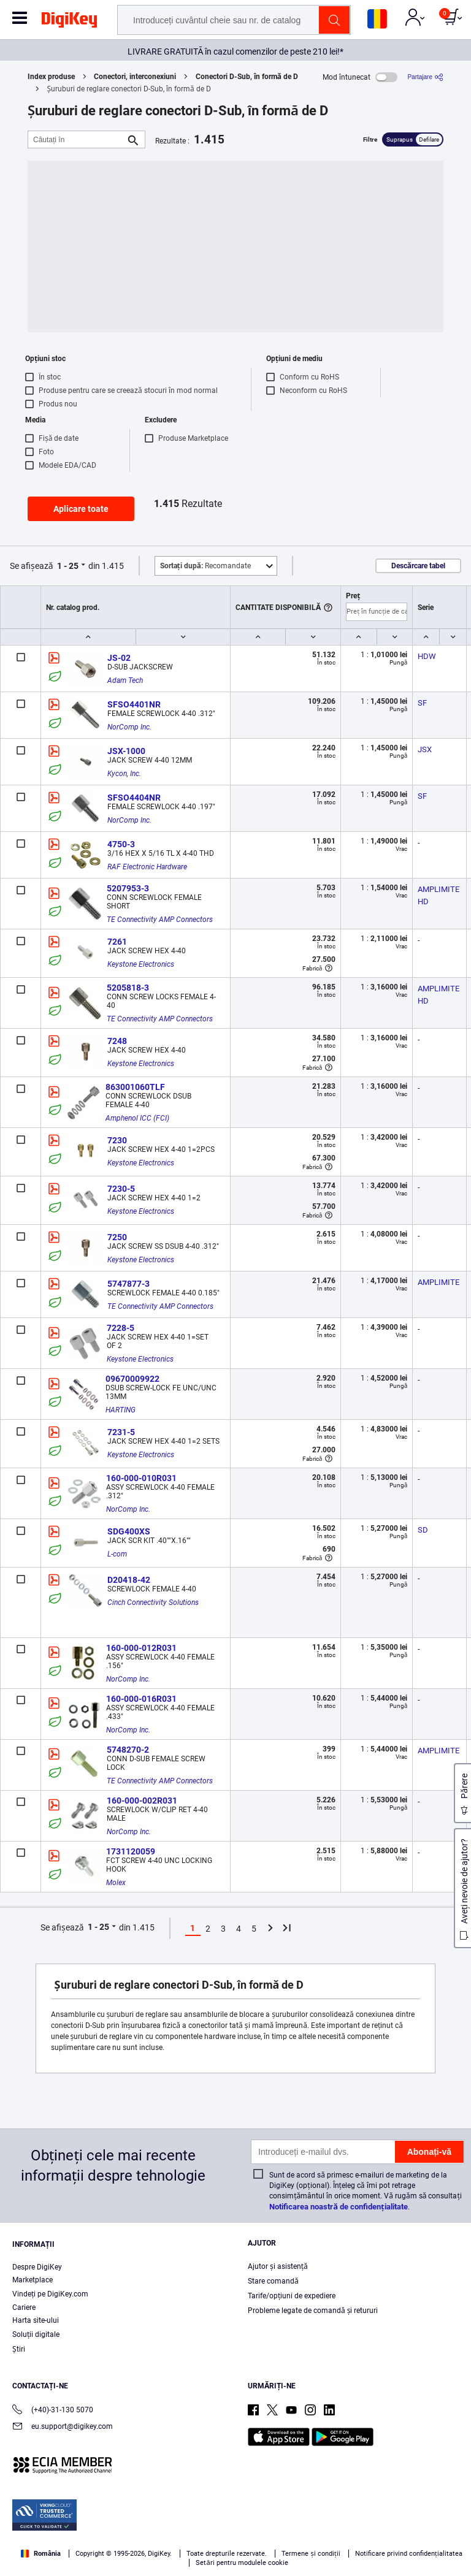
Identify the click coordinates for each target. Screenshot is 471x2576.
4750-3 (121, 844)
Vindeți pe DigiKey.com (50, 2294)
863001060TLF (135, 1087)
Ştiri (18, 2349)
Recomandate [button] (205, 566)
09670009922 (132, 1379)
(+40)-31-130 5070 (52, 2411)
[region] (235, 2532)
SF (422, 702)
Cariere (24, 2307)
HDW (427, 656)
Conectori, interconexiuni (135, 76)
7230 (117, 1140)
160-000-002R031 (142, 1800)
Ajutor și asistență (278, 2266)
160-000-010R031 (141, 1478)
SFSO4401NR (134, 704)
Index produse (51, 76)
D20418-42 (128, 1580)
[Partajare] (425, 76)
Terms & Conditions (209, 2531)
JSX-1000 (126, 751)
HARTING (120, 1410)
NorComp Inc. (129, 727)
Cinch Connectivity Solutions (153, 1602)
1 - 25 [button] (67, 566)
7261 (117, 942)
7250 (117, 1237)
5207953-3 (128, 888)
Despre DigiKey (37, 2267)
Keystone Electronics (140, 964)
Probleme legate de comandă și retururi (313, 2310)
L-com (117, 1554)
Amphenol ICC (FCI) (137, 1118)
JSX (425, 749)
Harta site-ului (35, 2320)
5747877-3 (128, 1284)
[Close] (451, 2508)
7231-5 (121, 1432)
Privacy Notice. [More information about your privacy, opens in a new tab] (286, 2531)
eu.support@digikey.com (62, 2427)
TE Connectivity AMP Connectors (160, 919)
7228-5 (120, 1328)
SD (423, 1529)
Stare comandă (273, 2281)
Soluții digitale (35, 2334)
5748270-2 (128, 1750)
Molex (116, 1882)
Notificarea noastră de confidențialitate (338, 2206)
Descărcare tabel (418, 566)
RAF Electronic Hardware (147, 867)
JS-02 (119, 658)
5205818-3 (128, 988)
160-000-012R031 (141, 1648)
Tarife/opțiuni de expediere (291, 2296)
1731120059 (130, 1851)
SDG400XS (128, 1531)
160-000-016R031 (141, 1699)
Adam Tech (125, 680)
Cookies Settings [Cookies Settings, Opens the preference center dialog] (231, 2555)
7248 (117, 1041)
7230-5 (121, 1189)
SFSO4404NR (134, 797)
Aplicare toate (81, 509)
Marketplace (32, 2280)
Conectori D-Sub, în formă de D (247, 76)
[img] (69, 22)
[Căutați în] (76, 139)
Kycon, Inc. (124, 773)
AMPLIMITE (438, 1282)
